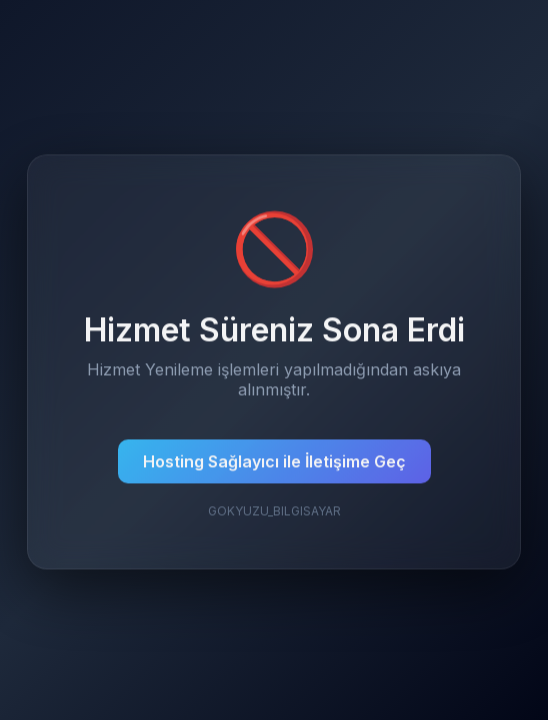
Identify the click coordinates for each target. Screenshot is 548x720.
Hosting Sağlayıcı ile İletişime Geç (274, 462)
